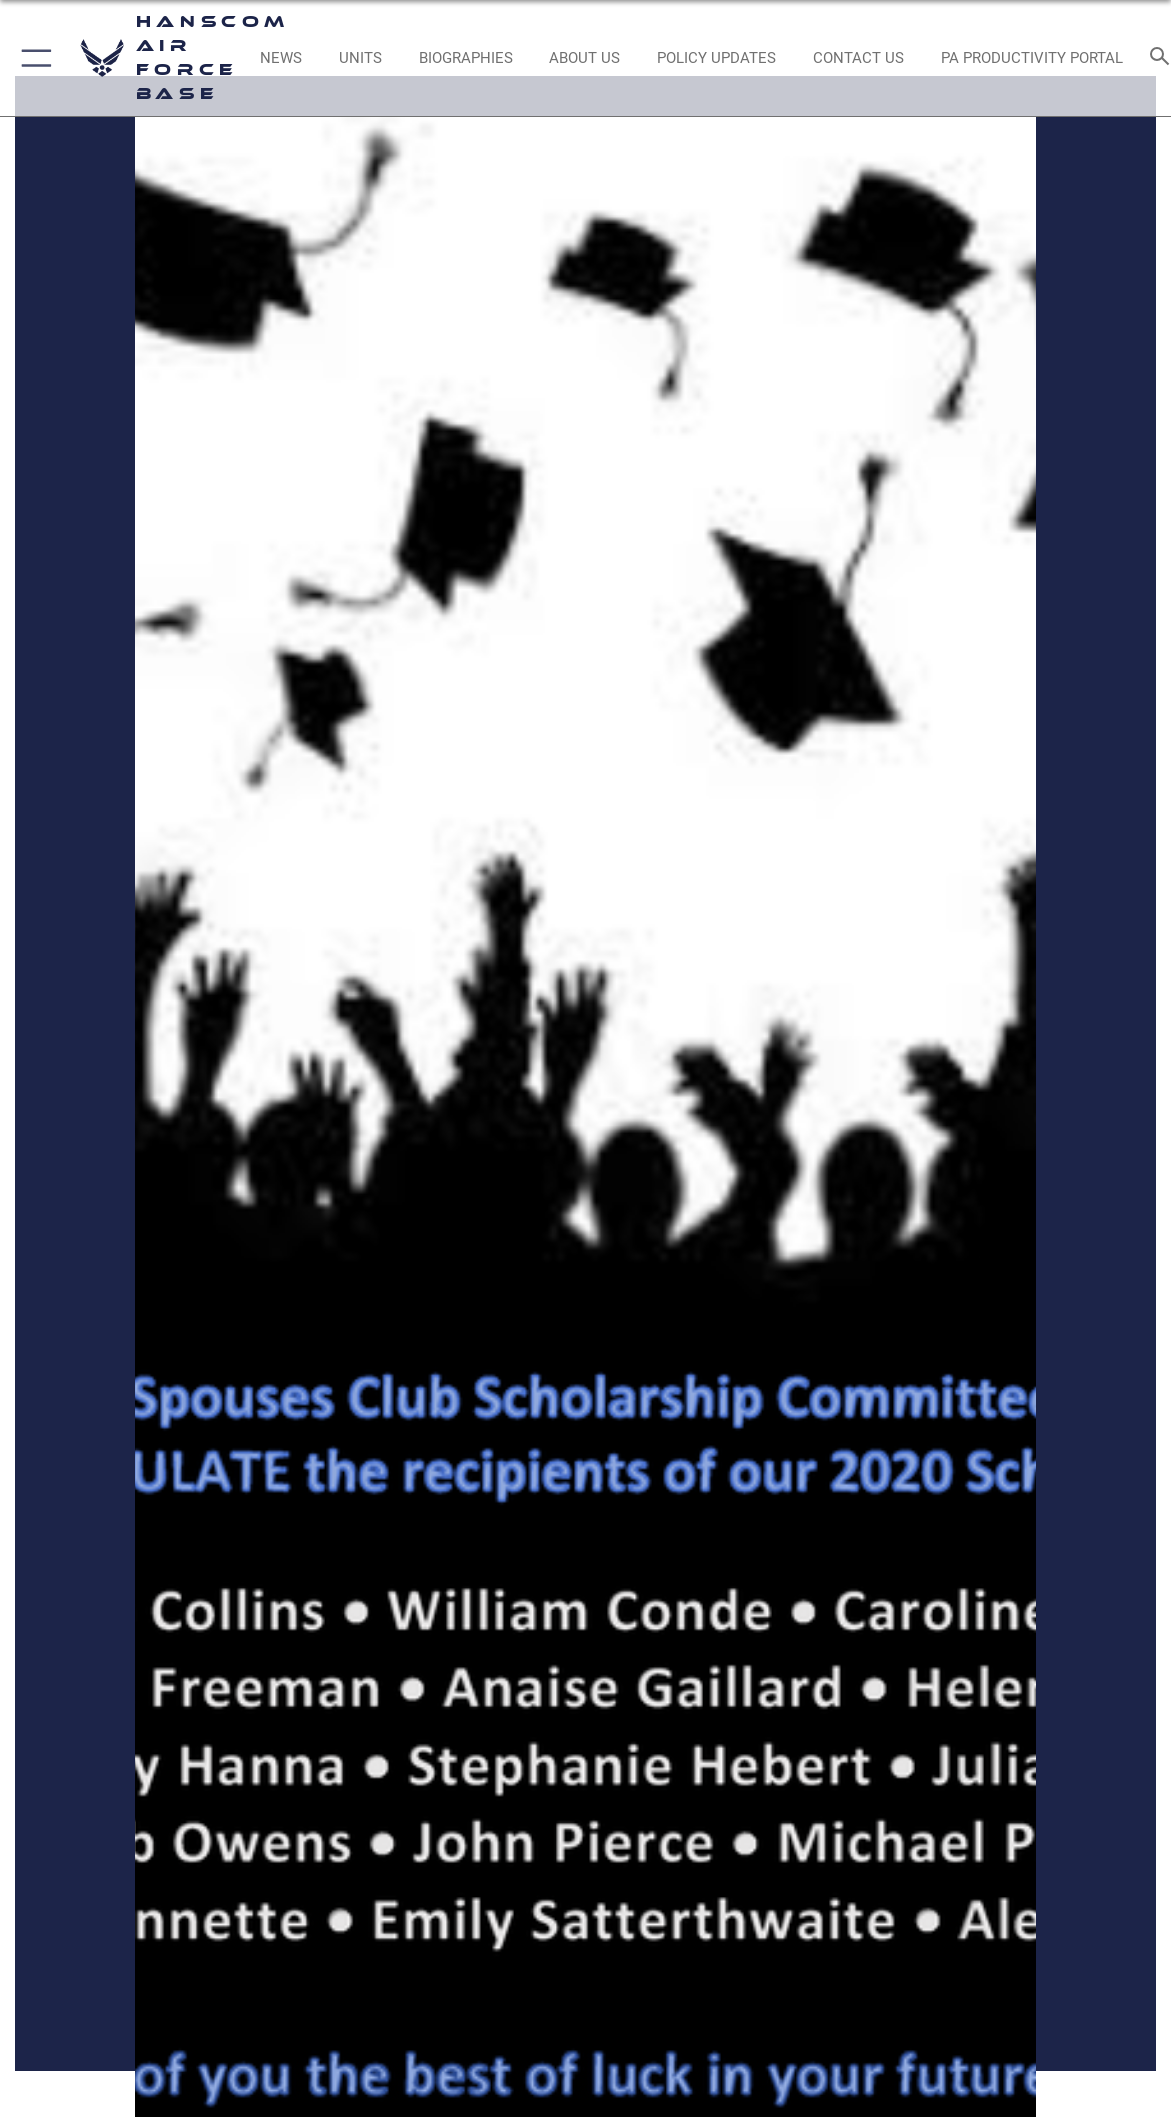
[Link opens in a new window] (717, 58)
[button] (32, 58)
